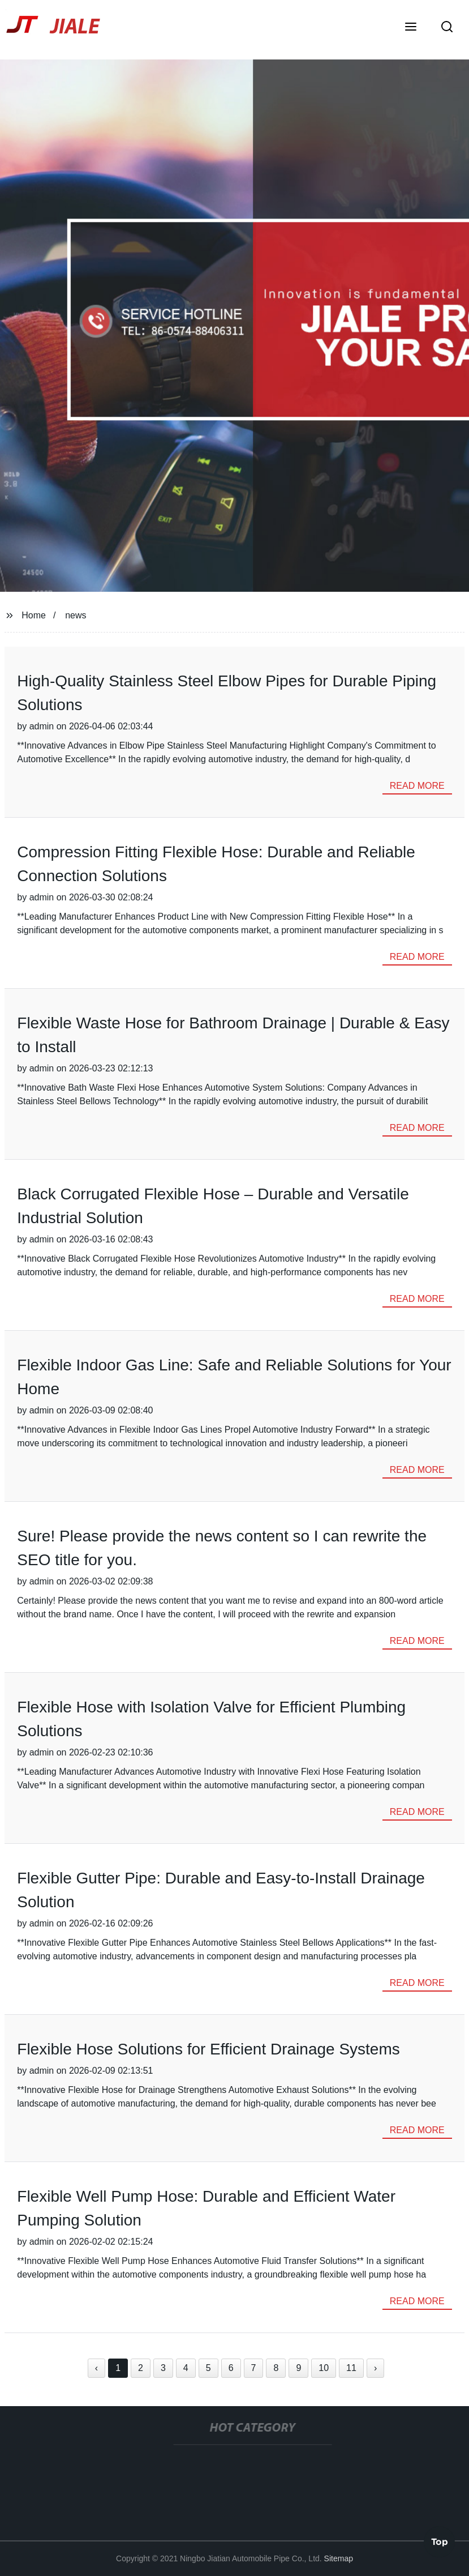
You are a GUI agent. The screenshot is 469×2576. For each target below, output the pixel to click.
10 (324, 2368)
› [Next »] (375, 2368)
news (75, 615)
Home (33, 615)
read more (417, 786)
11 (351, 2368)
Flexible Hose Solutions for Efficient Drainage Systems (208, 2049)
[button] (411, 28)
